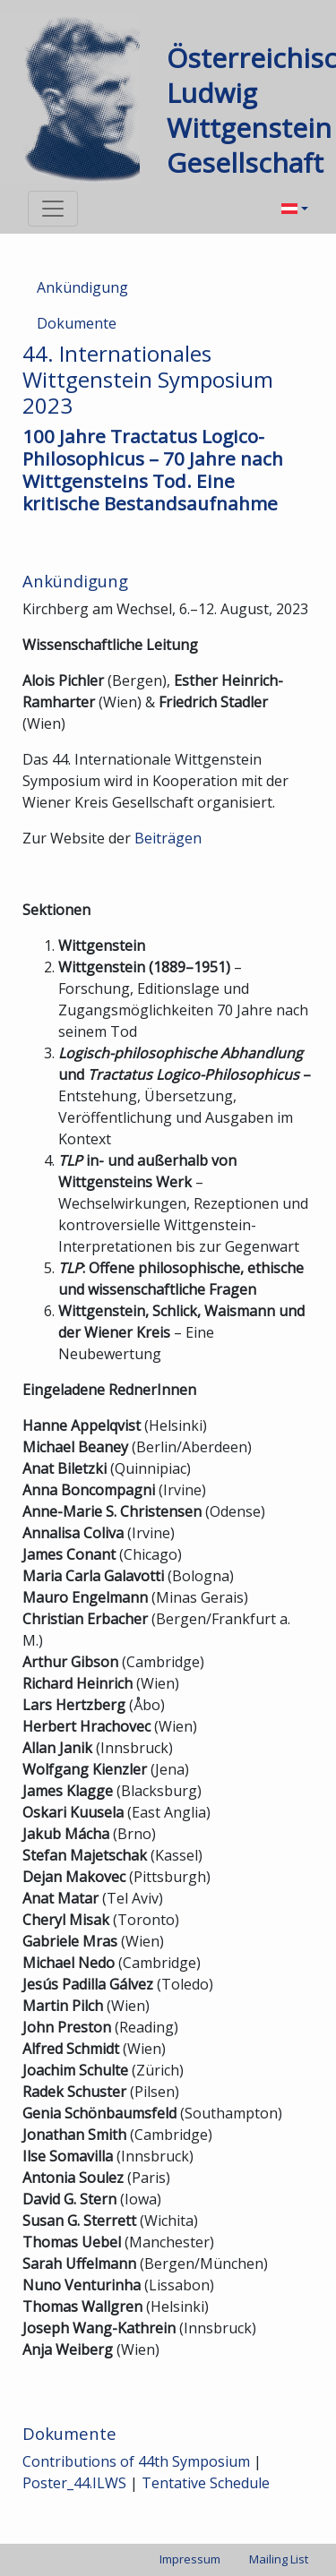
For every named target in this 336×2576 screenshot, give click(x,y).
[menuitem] (294, 208)
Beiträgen (168, 838)
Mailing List (278, 2559)
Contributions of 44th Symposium (136, 2461)
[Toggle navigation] (53, 209)
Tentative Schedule (206, 2483)
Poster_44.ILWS (74, 2483)
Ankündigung (82, 287)
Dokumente (76, 323)
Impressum (189, 2559)
